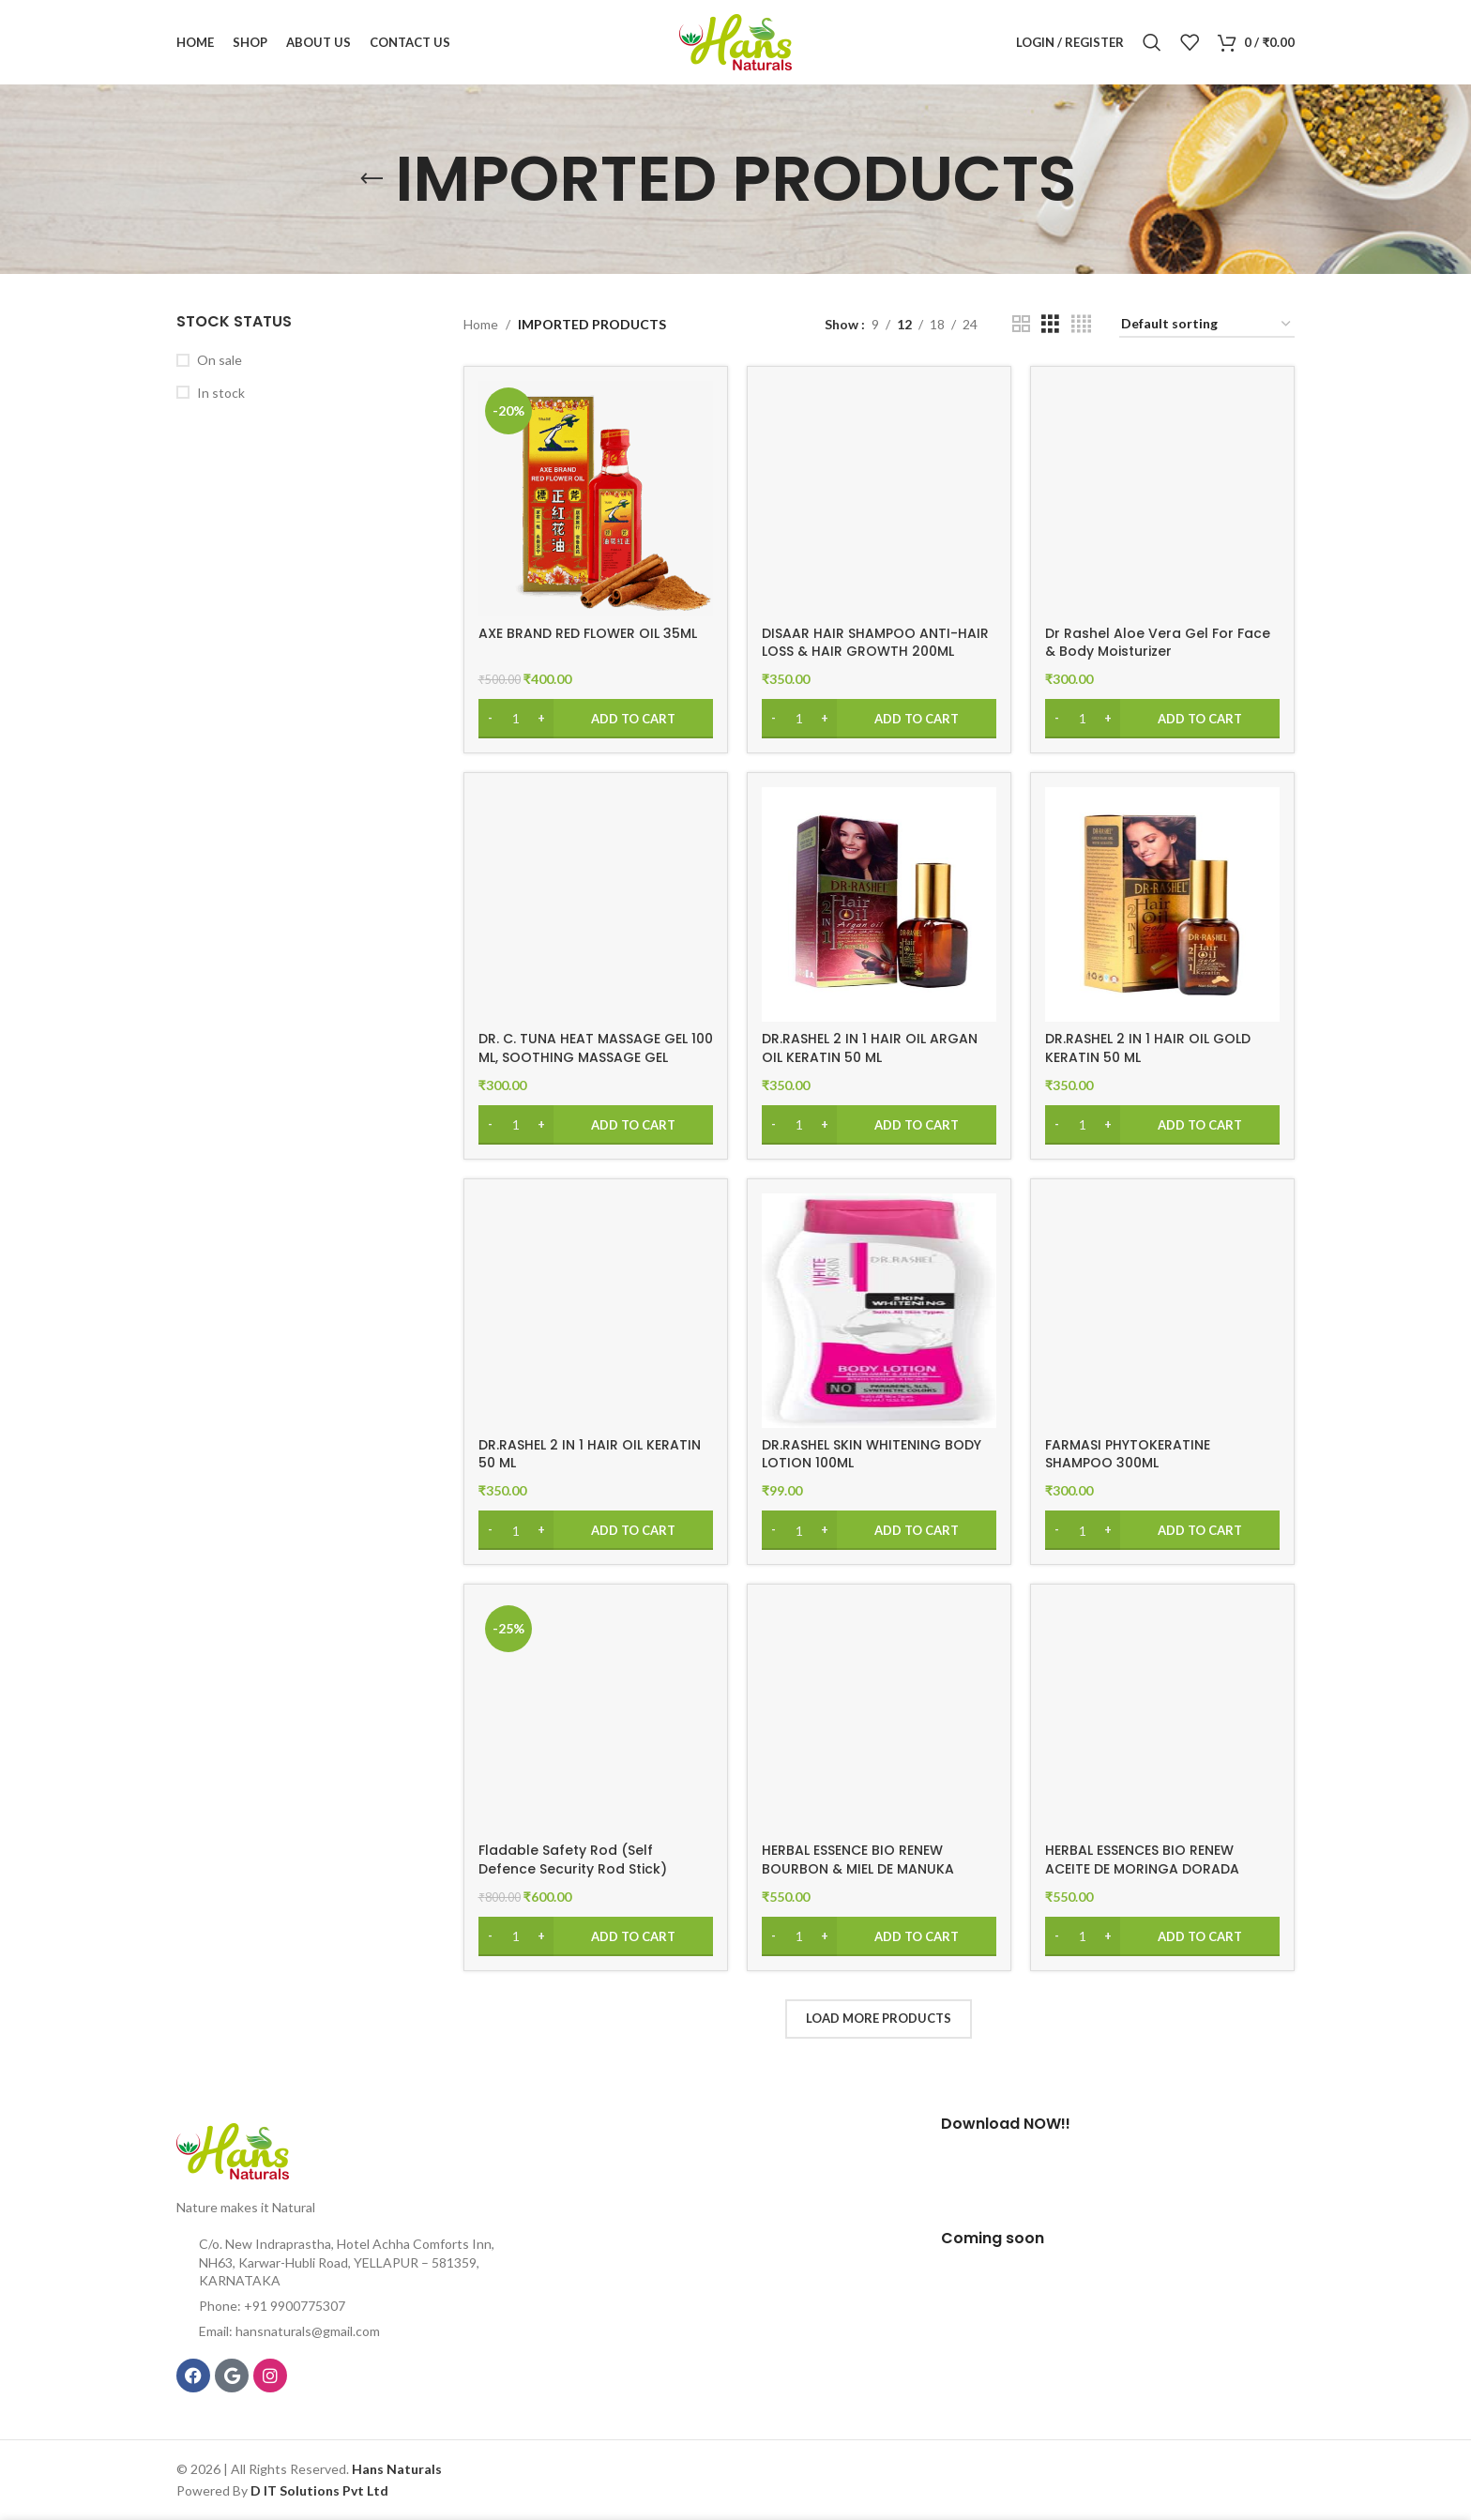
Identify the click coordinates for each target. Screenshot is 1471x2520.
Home (480, 324)
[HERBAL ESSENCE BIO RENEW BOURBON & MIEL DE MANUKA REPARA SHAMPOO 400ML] (879, 1716)
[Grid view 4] (1081, 324)
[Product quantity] (516, 718)
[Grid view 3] (1050, 324)
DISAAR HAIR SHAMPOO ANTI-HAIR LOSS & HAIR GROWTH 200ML (875, 642)
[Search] (1152, 42)
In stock (221, 393)
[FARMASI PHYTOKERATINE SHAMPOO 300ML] (1162, 1310)
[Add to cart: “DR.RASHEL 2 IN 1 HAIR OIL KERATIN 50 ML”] (595, 1530)
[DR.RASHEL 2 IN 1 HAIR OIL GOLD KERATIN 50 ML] (1162, 904)
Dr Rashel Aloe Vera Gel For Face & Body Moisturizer (1157, 642)
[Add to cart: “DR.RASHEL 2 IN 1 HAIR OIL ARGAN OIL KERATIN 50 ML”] (879, 1125)
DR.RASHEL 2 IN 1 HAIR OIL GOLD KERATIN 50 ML (1148, 1048)
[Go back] (371, 179)
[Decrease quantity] (490, 718)
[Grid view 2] (1021, 324)
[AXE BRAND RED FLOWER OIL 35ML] (595, 498)
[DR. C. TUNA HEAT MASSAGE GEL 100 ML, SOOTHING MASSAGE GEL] (595, 904)
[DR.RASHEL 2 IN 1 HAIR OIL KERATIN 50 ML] (595, 1310)
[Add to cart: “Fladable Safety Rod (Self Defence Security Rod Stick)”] (595, 1936)
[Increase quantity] (542, 718)
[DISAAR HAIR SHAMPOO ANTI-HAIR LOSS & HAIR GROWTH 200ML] (879, 498)
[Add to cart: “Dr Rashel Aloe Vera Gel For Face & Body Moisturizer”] (1162, 718)
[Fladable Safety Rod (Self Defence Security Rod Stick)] (595, 1716)
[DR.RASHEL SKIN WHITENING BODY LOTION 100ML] (879, 1310)
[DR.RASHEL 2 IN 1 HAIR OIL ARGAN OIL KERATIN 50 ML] (879, 904)
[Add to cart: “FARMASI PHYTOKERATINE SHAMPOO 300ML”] (1162, 1530)
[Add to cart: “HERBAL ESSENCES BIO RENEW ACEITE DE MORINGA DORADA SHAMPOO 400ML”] (1162, 1936)
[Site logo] (735, 41)
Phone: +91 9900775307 (272, 2306)
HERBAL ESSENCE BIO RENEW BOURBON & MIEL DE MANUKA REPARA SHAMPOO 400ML (858, 1868)
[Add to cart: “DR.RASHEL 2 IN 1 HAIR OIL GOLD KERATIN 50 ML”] (1162, 1125)
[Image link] (232, 2149)
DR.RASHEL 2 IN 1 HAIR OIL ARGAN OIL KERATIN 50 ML (870, 1048)
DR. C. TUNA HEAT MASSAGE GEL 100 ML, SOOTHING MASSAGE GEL (595, 1048)
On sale (219, 360)
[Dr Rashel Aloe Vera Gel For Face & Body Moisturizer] (1162, 498)
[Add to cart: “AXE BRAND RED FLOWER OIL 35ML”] (595, 718)
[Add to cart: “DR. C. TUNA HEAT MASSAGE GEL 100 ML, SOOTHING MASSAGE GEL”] (595, 1125)
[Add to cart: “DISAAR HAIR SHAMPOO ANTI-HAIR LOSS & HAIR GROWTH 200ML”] (879, 718)
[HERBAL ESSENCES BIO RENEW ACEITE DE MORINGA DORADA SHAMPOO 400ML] (1162, 1716)
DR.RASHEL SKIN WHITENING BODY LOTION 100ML (871, 1454)
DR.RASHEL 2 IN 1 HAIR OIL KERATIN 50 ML (589, 1454)
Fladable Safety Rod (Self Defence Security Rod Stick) (572, 1859)
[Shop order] (1207, 325)
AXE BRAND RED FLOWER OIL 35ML (587, 633)
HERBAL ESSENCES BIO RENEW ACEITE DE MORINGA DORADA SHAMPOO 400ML (1142, 1868)
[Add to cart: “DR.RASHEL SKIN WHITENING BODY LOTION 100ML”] (879, 1530)
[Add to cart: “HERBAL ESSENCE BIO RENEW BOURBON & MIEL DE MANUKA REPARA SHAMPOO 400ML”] (879, 1936)
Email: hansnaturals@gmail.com (289, 2331)
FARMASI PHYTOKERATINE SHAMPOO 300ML (1127, 1454)
